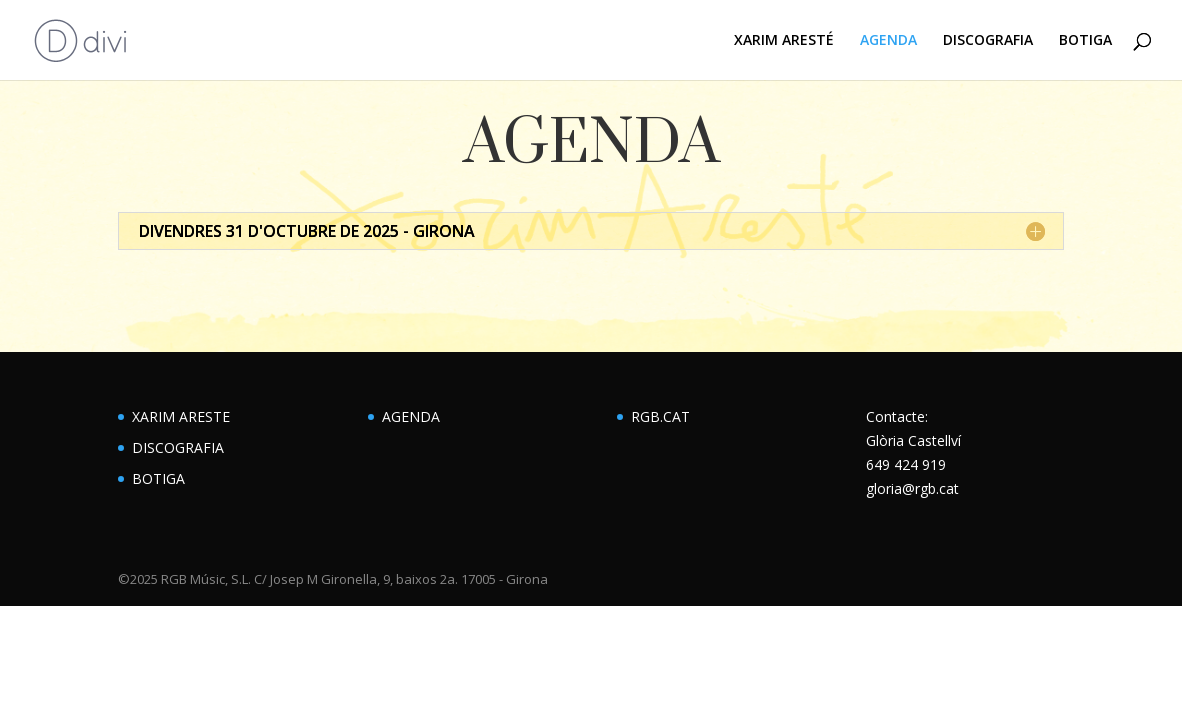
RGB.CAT (660, 416)
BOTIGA (1085, 41)
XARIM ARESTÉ (784, 41)
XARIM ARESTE (181, 416)
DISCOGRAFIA (988, 41)
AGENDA (888, 41)
